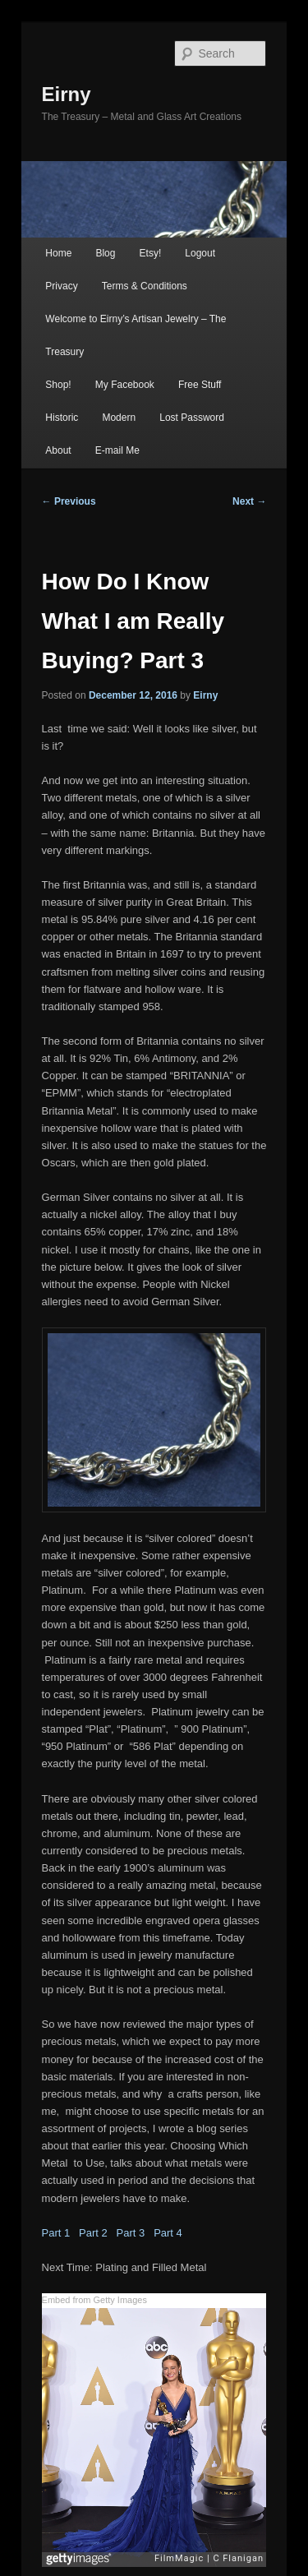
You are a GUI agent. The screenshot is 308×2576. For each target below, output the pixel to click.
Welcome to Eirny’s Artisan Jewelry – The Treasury (135, 335)
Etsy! (151, 253)
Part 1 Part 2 (79, 2233)
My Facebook (124, 384)
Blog (105, 253)
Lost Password (191, 417)
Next (249, 501)
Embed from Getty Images (94, 2300)
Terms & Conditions (144, 286)
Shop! (58, 384)
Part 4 (168, 2233)
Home (58, 253)
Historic (61, 417)
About (58, 450)
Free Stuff (199, 384)
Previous (69, 501)
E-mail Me (117, 450)
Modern (119, 417)
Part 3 (135, 2233)
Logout (200, 253)
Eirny (66, 94)
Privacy (61, 286)
